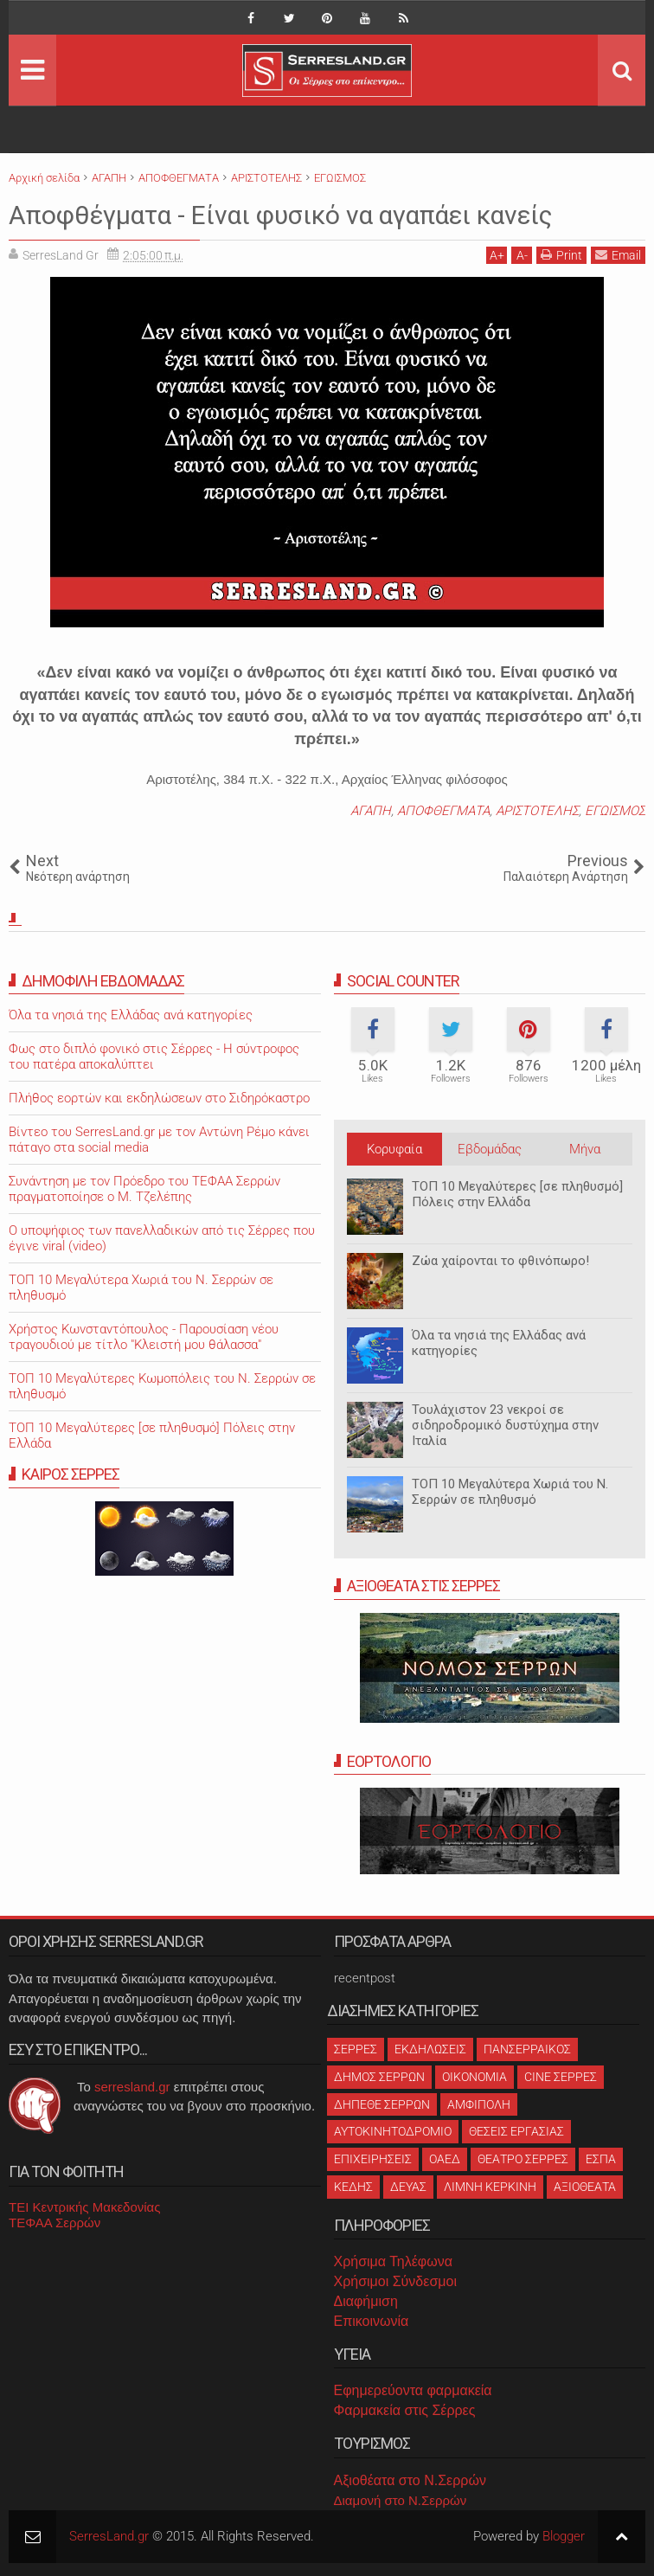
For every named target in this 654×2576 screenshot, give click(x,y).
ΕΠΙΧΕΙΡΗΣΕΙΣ (373, 2159)
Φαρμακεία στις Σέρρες (405, 2410)
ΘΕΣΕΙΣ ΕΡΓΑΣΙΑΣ (516, 2131)
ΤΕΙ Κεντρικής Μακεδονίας (85, 2207)
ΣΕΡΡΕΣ (355, 2049)
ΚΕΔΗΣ (353, 2187)
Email (618, 255)
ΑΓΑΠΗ (370, 811)
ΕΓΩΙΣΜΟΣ (615, 811)
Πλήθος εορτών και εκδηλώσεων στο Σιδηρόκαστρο (159, 1098)
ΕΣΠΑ (601, 2159)
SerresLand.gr (109, 2536)
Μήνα (584, 1149)
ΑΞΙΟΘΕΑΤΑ (585, 2187)
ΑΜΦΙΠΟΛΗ (478, 2104)
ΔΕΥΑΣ (408, 2187)
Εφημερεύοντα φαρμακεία (413, 2390)
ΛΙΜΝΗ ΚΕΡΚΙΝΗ (490, 2187)
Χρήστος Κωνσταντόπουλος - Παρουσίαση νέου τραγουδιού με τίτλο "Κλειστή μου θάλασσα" (144, 1336)
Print (561, 255)
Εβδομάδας (490, 1149)
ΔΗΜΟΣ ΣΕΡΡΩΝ (379, 2077)
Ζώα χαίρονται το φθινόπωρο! (500, 1261)
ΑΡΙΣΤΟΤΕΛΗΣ (537, 811)
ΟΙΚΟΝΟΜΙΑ (474, 2077)
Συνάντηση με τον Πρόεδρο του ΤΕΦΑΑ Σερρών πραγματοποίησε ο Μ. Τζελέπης (144, 1188)
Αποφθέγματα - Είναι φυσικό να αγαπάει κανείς (304, 214)
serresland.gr (132, 2086)
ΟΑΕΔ (444, 2159)
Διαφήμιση (366, 2301)
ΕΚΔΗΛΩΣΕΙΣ (430, 2049)
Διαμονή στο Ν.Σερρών (400, 2500)
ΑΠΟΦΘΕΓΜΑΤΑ (443, 811)
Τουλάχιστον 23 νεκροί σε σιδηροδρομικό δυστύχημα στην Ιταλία (505, 1425)
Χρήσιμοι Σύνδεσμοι (395, 2281)
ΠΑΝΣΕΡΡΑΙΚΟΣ (527, 2049)
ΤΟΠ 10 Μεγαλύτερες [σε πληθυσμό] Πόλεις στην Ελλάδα (517, 1194)
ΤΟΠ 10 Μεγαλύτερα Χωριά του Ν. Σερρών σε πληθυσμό (510, 1491)
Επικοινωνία (371, 2321)
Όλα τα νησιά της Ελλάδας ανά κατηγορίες (131, 1015)
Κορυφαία (394, 1149)
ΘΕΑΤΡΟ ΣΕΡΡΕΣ (523, 2159)
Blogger (563, 2536)
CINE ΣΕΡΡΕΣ (560, 2077)
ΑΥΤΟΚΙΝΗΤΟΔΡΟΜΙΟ (393, 2131)
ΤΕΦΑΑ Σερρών (54, 2222)
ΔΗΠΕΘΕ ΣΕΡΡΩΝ (382, 2104)
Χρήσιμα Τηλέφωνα (393, 2261)
